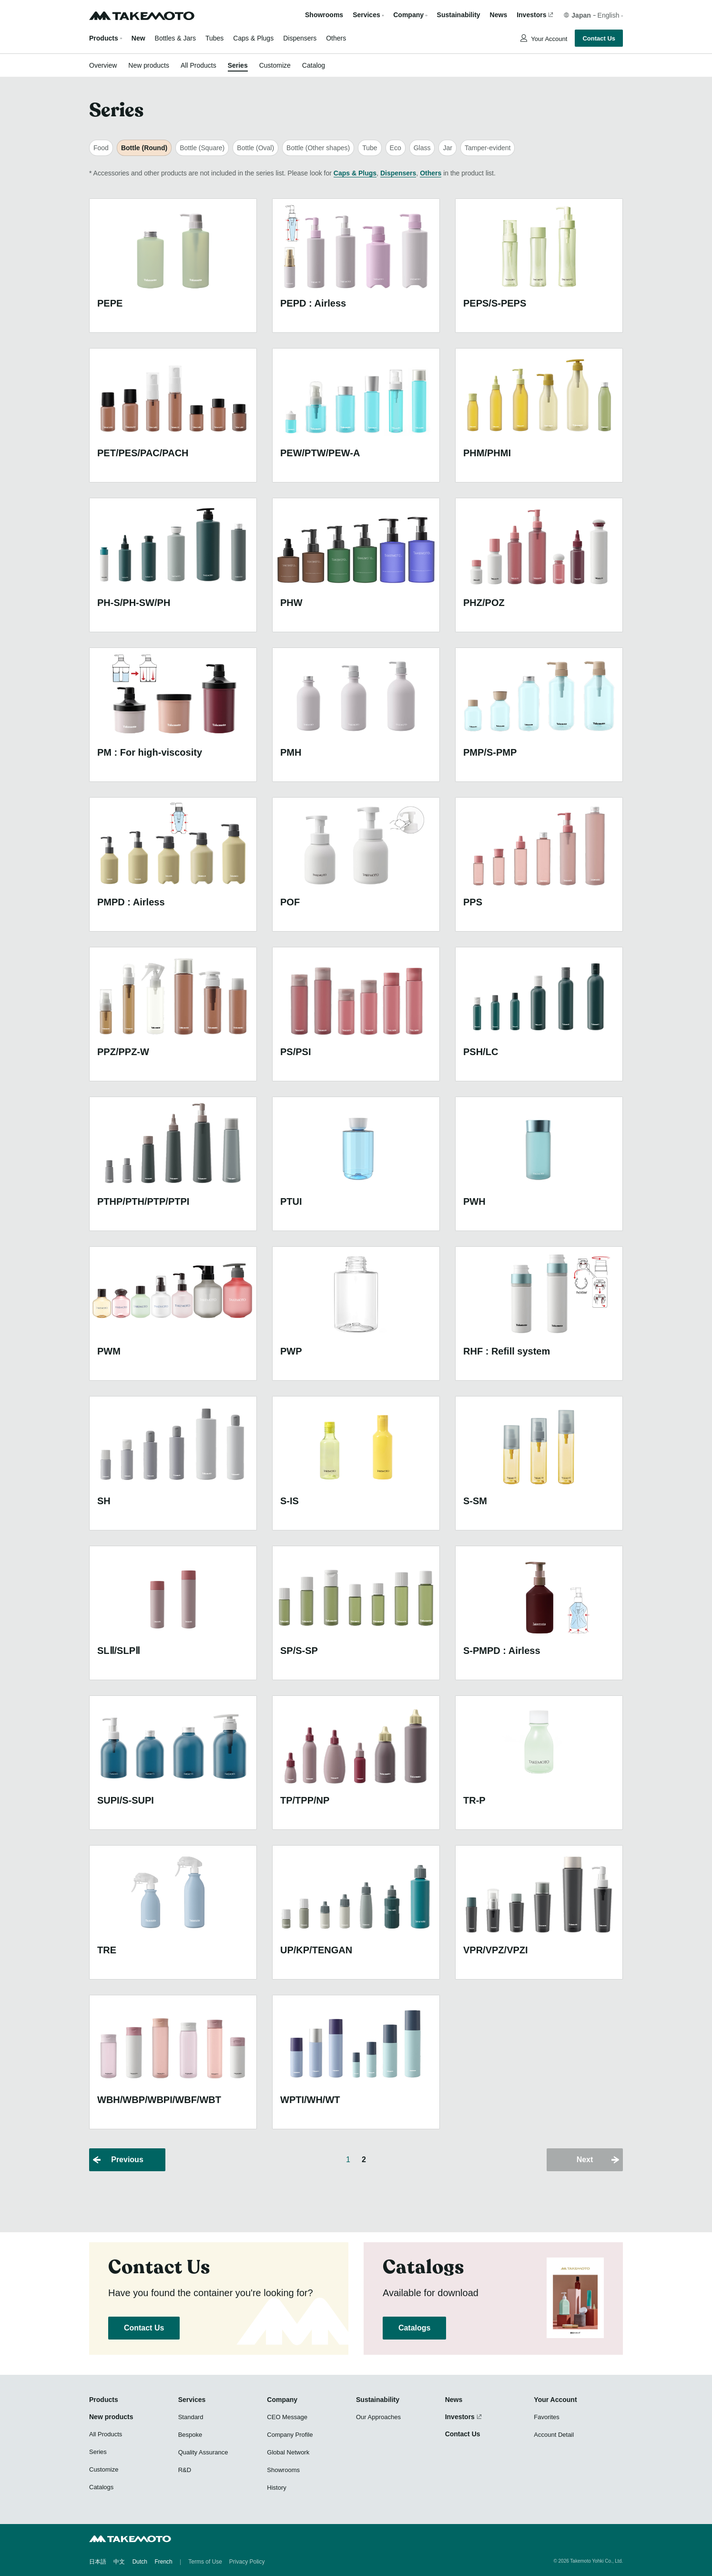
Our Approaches (378, 2417)
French (163, 2561)
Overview (103, 65)
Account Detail (554, 2434)
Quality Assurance (203, 2452)
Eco (395, 148)
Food (101, 148)
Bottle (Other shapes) (318, 148)
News (499, 15)
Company (282, 2399)
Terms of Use (205, 2561)
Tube (369, 148)
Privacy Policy (247, 2561)
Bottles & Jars (175, 38)
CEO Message (287, 2417)
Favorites (546, 2417)
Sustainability (458, 15)
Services (192, 2399)
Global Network (288, 2452)
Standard (190, 2417)
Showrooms (324, 15)
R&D (184, 2469)
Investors (531, 15)
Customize (275, 65)
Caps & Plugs (253, 38)
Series (238, 65)
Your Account (548, 38)
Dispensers (299, 38)
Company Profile (290, 2434)
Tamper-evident (488, 148)
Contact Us (598, 38)
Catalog (313, 65)
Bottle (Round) (144, 148)
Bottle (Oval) (255, 148)
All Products (198, 65)
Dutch (139, 2561)
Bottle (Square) (202, 148)
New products (148, 65)
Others (336, 38)
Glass (422, 148)
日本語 (97, 2561)
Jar (447, 148)
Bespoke (190, 2434)
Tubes (214, 38)
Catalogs (414, 2328)
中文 (119, 2561)
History (276, 2487)
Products (103, 38)
